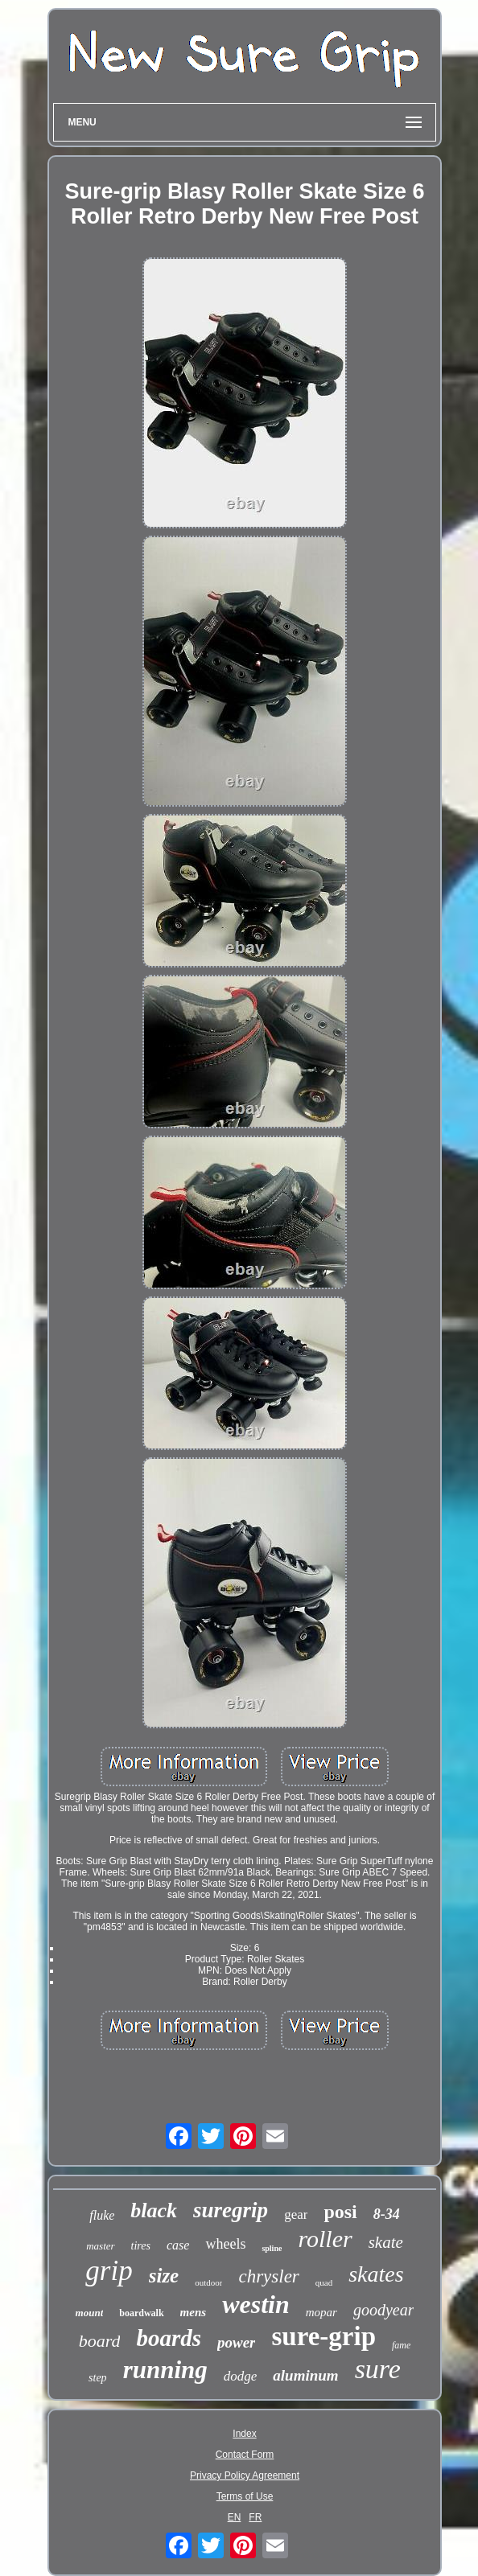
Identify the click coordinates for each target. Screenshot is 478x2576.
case (178, 2245)
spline (272, 2248)
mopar (321, 2312)
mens (193, 2312)
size (164, 2275)
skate (386, 2242)
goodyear (383, 2310)
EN (234, 2517)
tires (140, 2246)
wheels (225, 2244)
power (236, 2342)
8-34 (386, 2214)
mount (90, 2313)
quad (323, 2282)
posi (339, 2211)
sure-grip (323, 2336)
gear (295, 2214)
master (100, 2246)
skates (375, 2274)
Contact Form (245, 2454)
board (100, 2341)
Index (244, 2433)
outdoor (208, 2282)
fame (401, 2345)
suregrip (230, 2210)
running (165, 2370)
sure (378, 2369)
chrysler (268, 2276)
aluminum (305, 2375)
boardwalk (141, 2313)
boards (168, 2338)
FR (255, 2517)
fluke (101, 2215)
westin (256, 2304)
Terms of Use (245, 2496)
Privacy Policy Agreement (244, 2475)
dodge (241, 2376)
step (98, 2378)
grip (108, 2270)
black (153, 2210)
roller (325, 2238)
